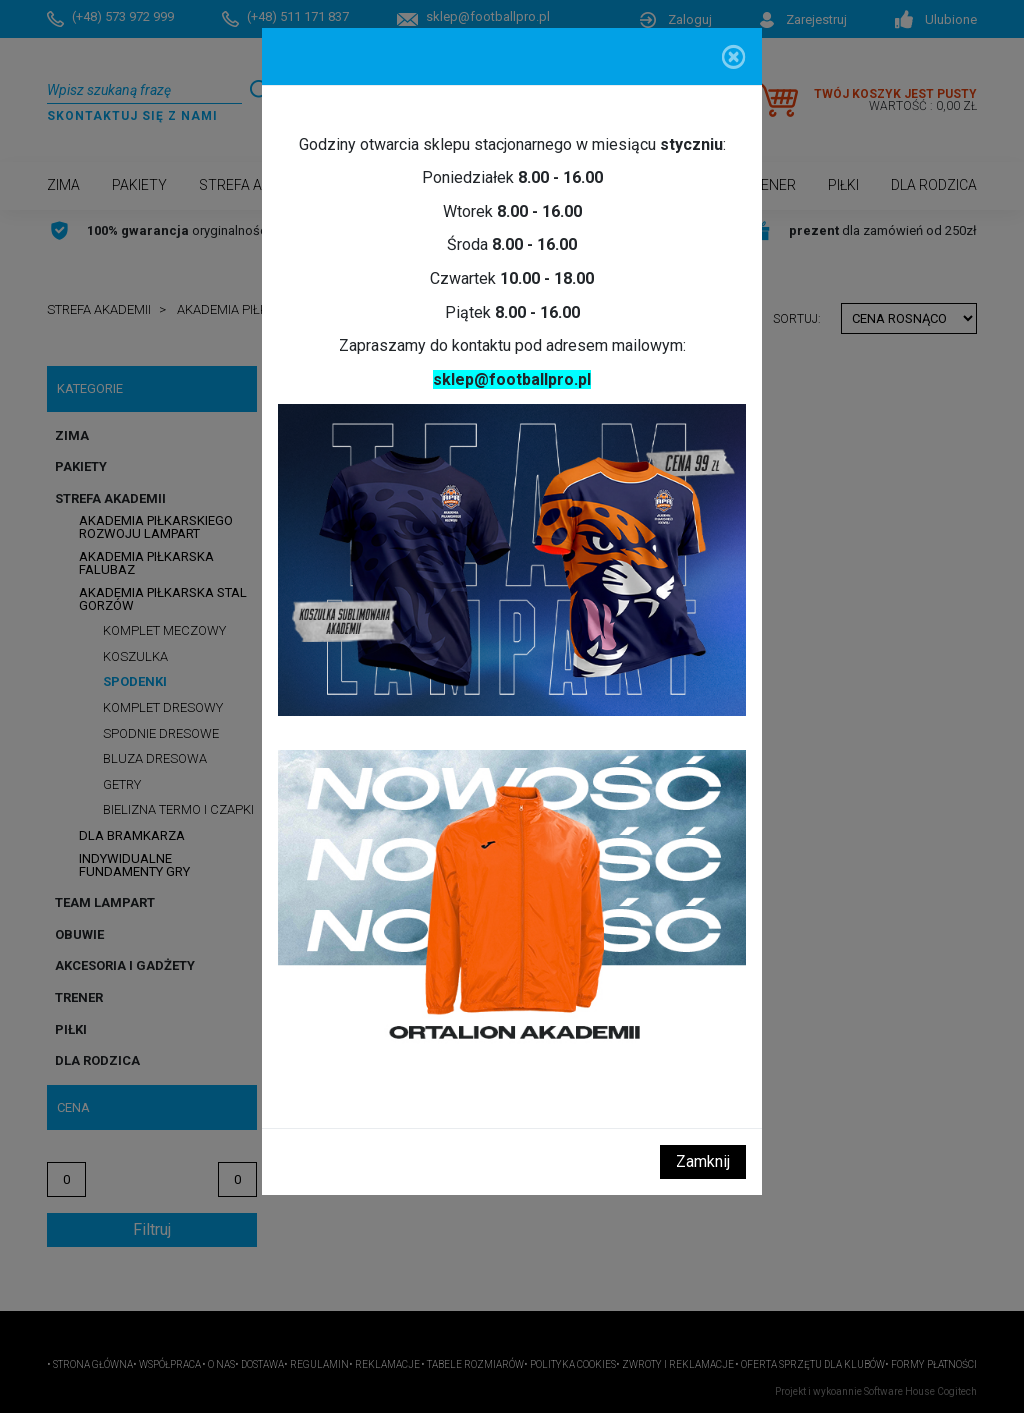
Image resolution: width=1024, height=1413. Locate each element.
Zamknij (703, 1161)
